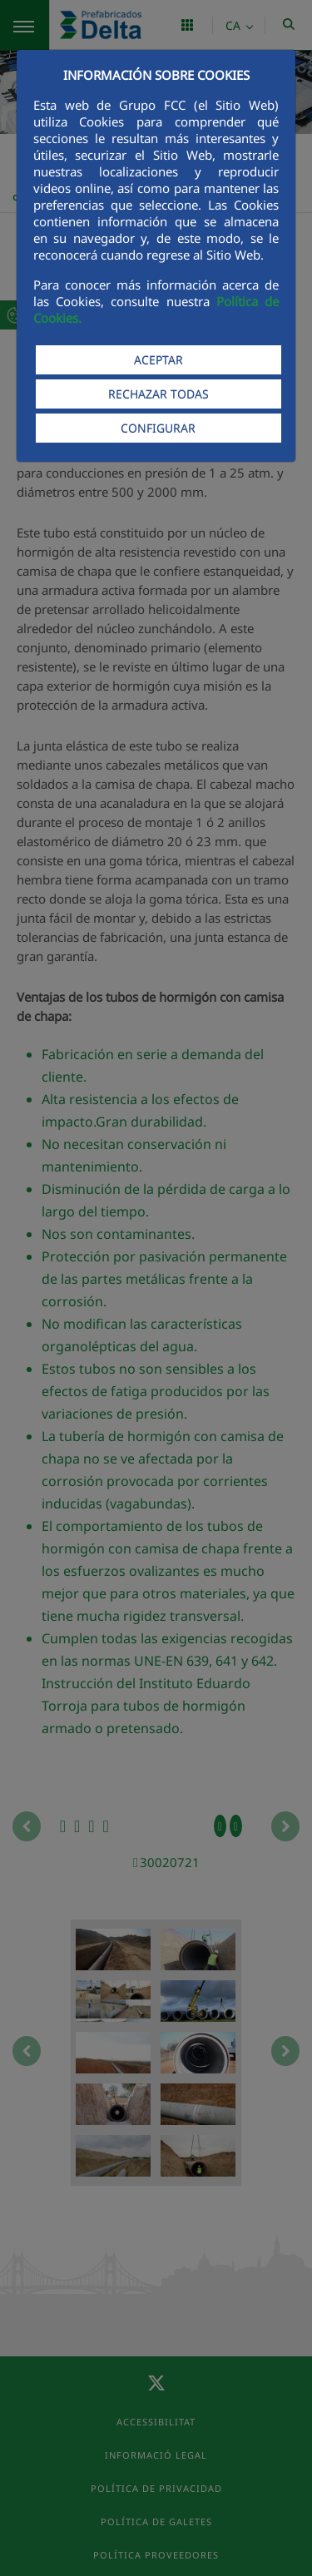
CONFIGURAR (158, 428)
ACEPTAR (158, 360)
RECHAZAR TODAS (158, 394)
